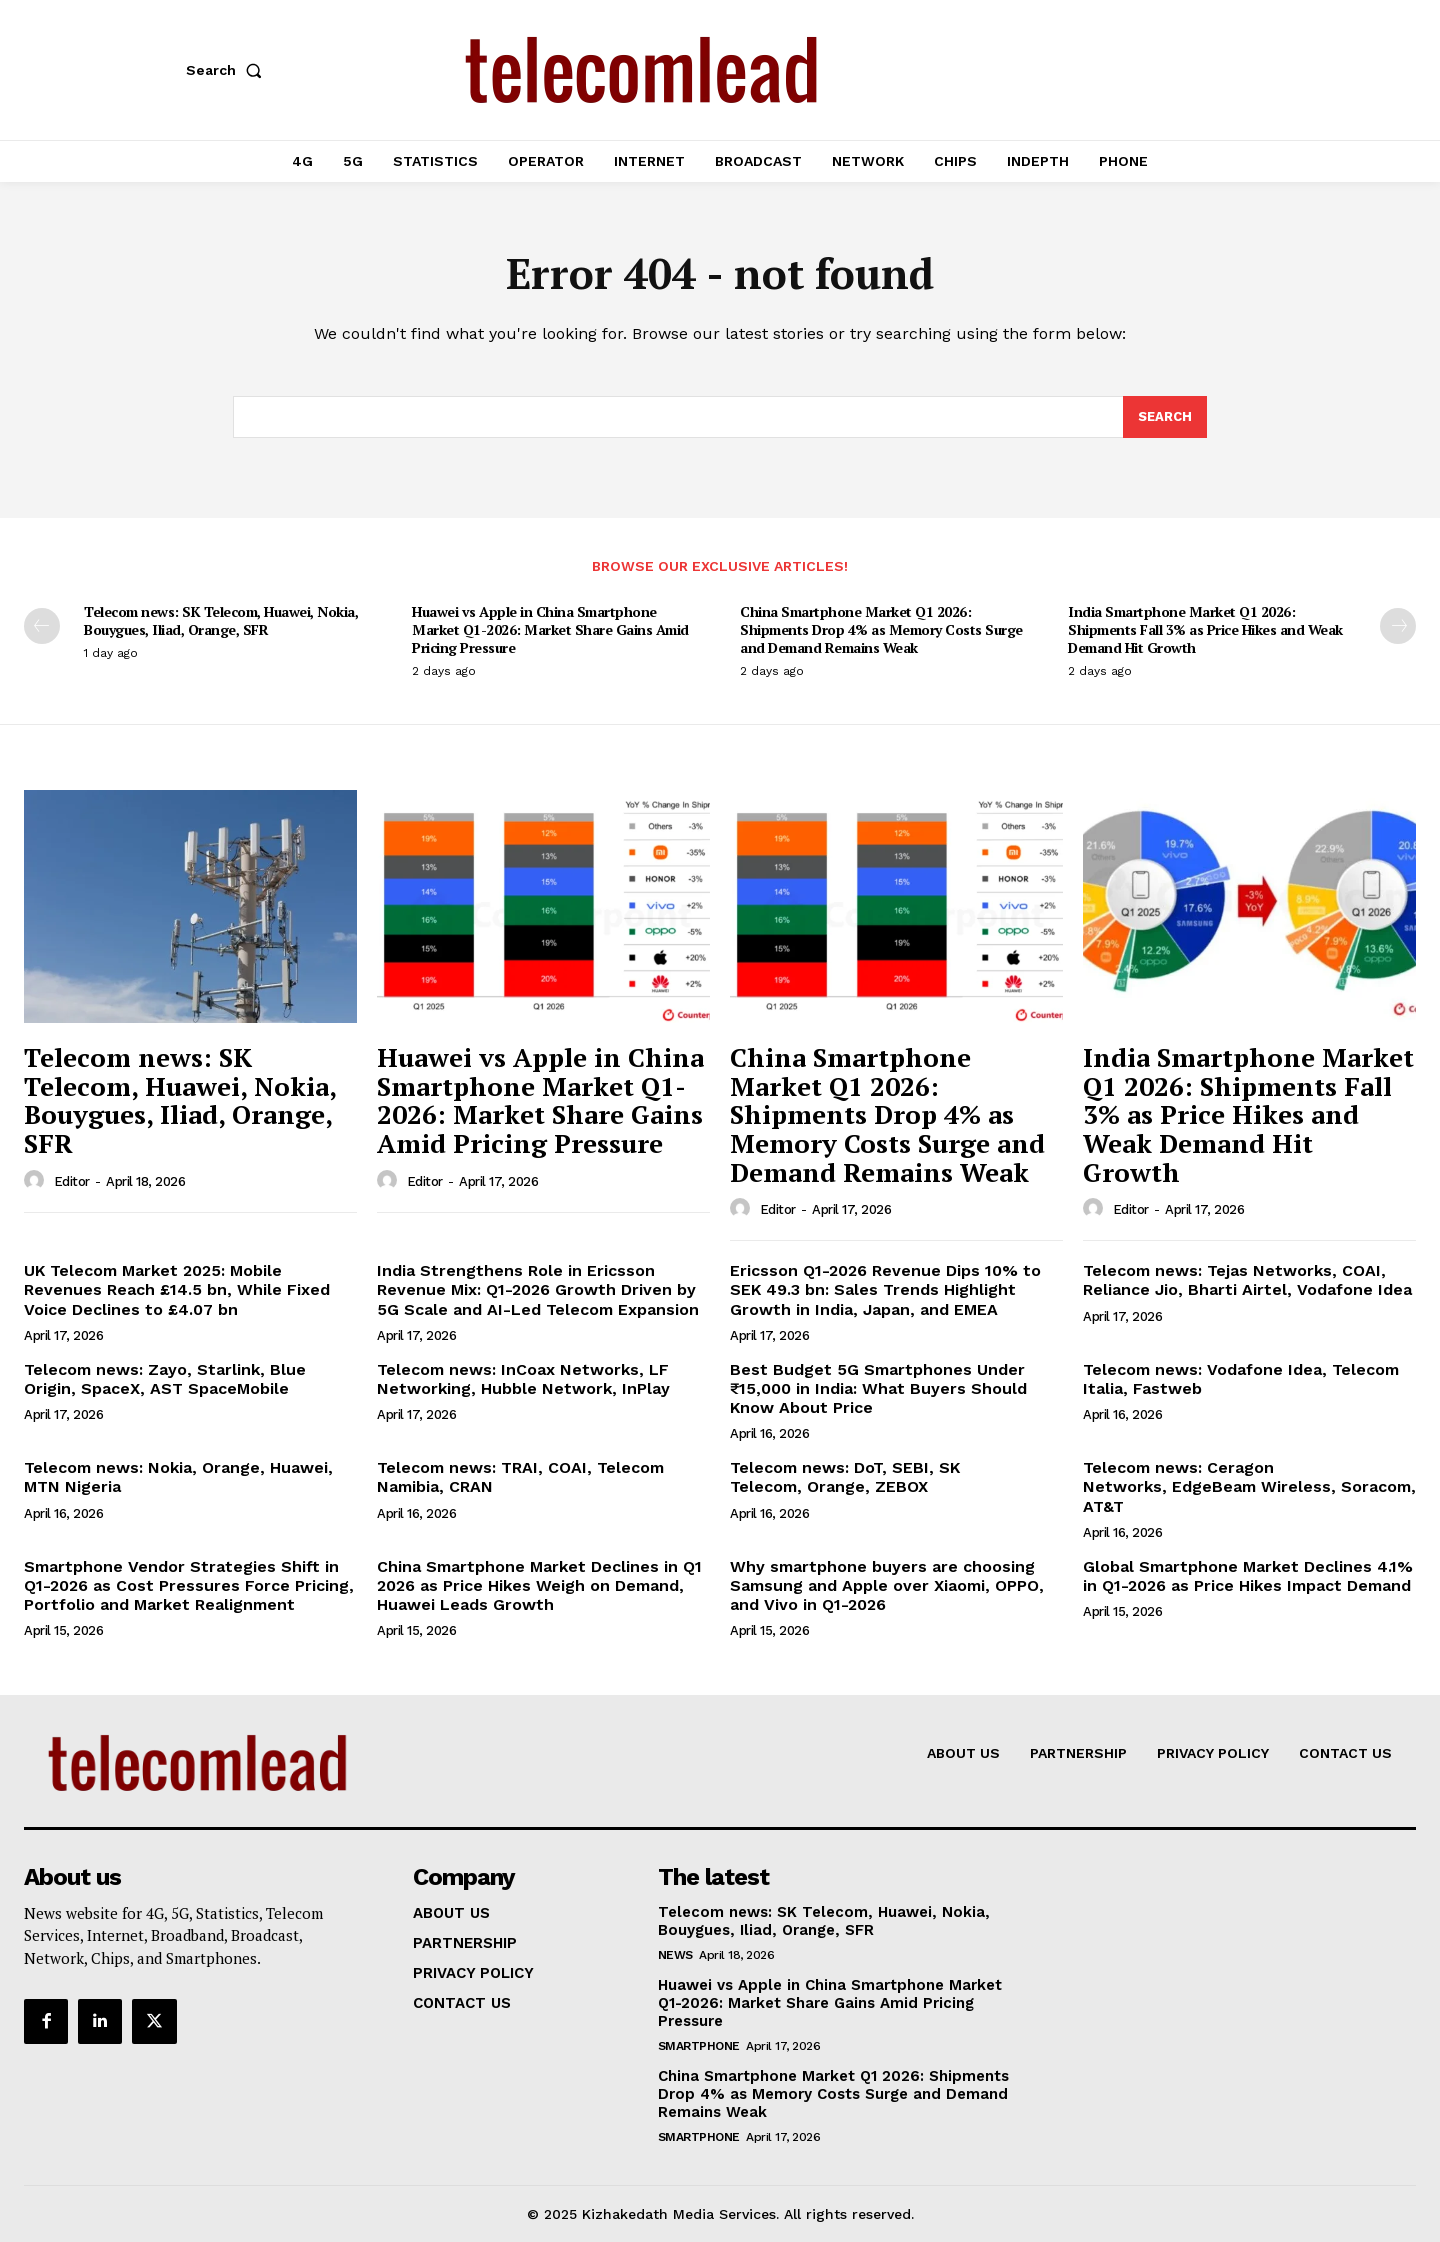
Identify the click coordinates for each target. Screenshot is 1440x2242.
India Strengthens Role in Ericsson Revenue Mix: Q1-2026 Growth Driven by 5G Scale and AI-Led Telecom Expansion (538, 1289)
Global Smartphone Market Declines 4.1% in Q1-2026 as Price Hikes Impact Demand (1248, 1576)
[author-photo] (37, 1181)
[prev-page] (42, 626)
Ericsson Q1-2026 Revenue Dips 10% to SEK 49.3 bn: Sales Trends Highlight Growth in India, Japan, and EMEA (885, 1289)
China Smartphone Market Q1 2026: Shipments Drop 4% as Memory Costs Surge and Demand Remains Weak (881, 629)
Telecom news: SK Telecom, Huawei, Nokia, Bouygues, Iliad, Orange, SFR (221, 620)
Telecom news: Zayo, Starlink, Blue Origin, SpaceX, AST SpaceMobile (165, 1379)
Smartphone (699, 2046)
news (675, 1955)
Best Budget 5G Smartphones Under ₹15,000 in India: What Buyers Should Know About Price (878, 1388)
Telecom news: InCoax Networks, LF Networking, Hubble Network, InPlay (523, 1379)
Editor (72, 1181)
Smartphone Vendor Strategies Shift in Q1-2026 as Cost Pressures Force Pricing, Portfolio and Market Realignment (189, 1585)
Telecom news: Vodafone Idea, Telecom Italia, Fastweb (1241, 1379)
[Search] (1165, 417)
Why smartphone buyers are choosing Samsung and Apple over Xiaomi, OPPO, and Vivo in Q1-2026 (887, 1585)
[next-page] (1398, 626)
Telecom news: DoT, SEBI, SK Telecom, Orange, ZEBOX (845, 1477)
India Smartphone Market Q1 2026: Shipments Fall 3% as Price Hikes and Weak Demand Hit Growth (1205, 629)
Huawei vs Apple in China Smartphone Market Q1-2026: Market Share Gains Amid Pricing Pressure (550, 629)
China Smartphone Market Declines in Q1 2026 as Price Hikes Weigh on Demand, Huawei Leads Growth (539, 1585)
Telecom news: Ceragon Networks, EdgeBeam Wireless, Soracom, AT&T (1249, 1486)
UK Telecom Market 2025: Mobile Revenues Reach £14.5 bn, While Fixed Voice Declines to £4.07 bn (177, 1289)
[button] (228, 70)
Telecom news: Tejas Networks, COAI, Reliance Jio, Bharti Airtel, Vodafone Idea (1247, 1280)
